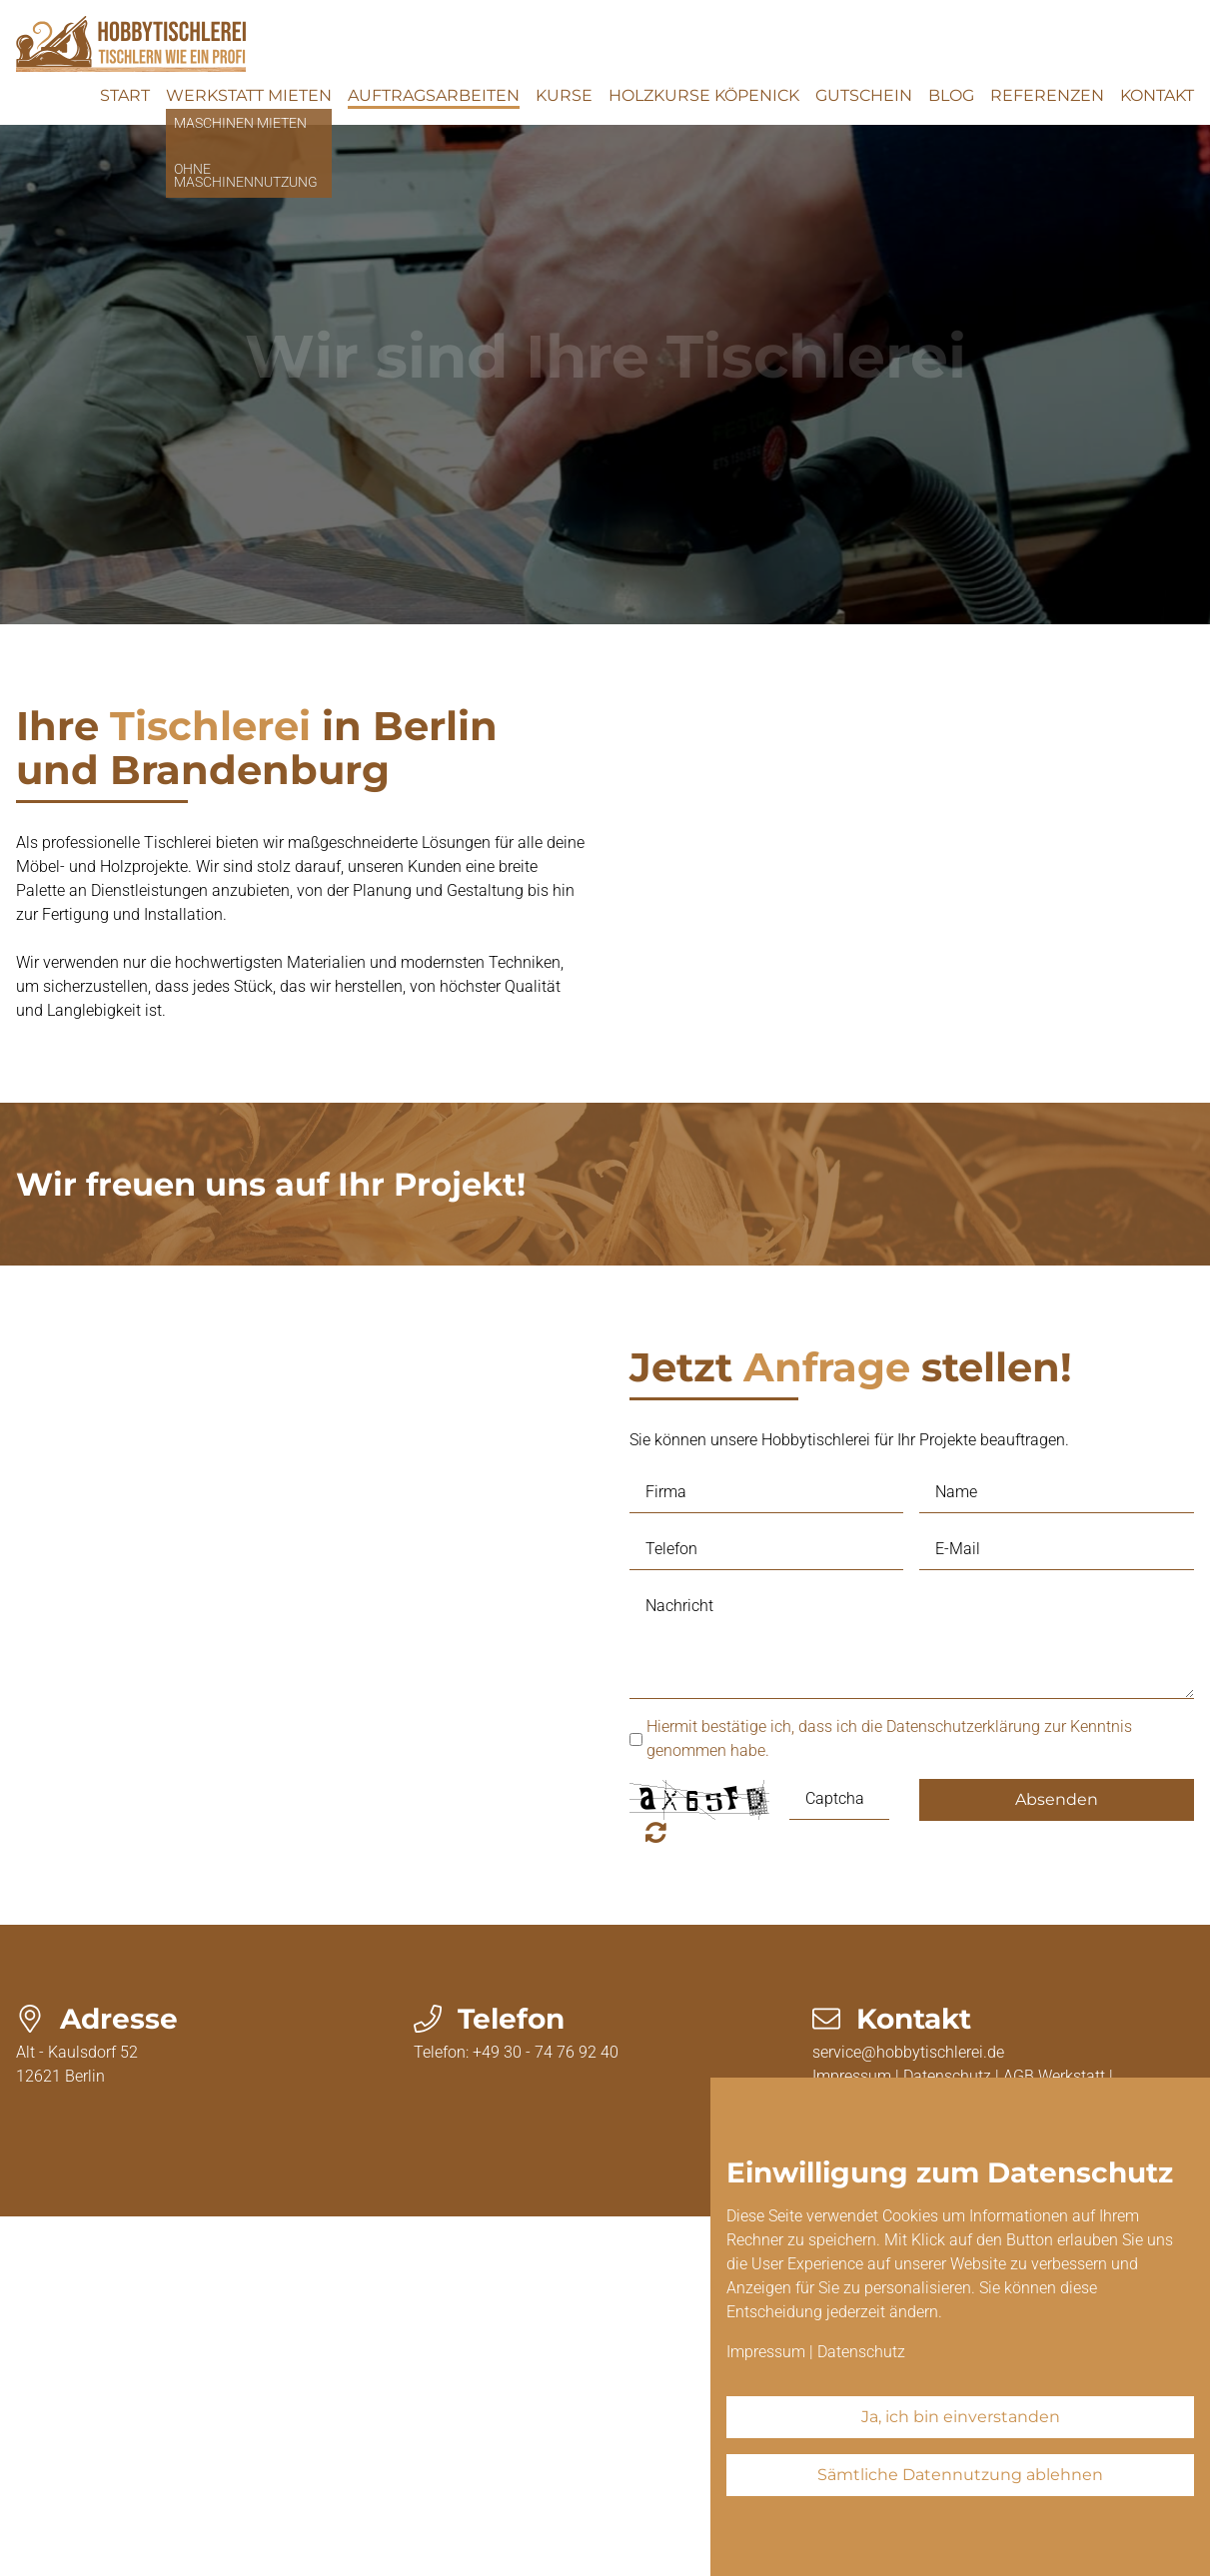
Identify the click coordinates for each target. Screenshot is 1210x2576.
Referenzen (1047, 95)
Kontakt (1157, 95)
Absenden (1056, 1799)
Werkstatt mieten (249, 95)
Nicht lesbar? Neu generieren (655, 1832)
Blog (951, 95)
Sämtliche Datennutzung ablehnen (960, 2474)
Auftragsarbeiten (434, 95)
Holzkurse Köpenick (703, 95)
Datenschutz (861, 2351)
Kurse (564, 95)
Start (125, 95)
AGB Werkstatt (1054, 2076)
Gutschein (863, 95)
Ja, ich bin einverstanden (960, 2416)
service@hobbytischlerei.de (908, 2052)
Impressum (765, 2351)
